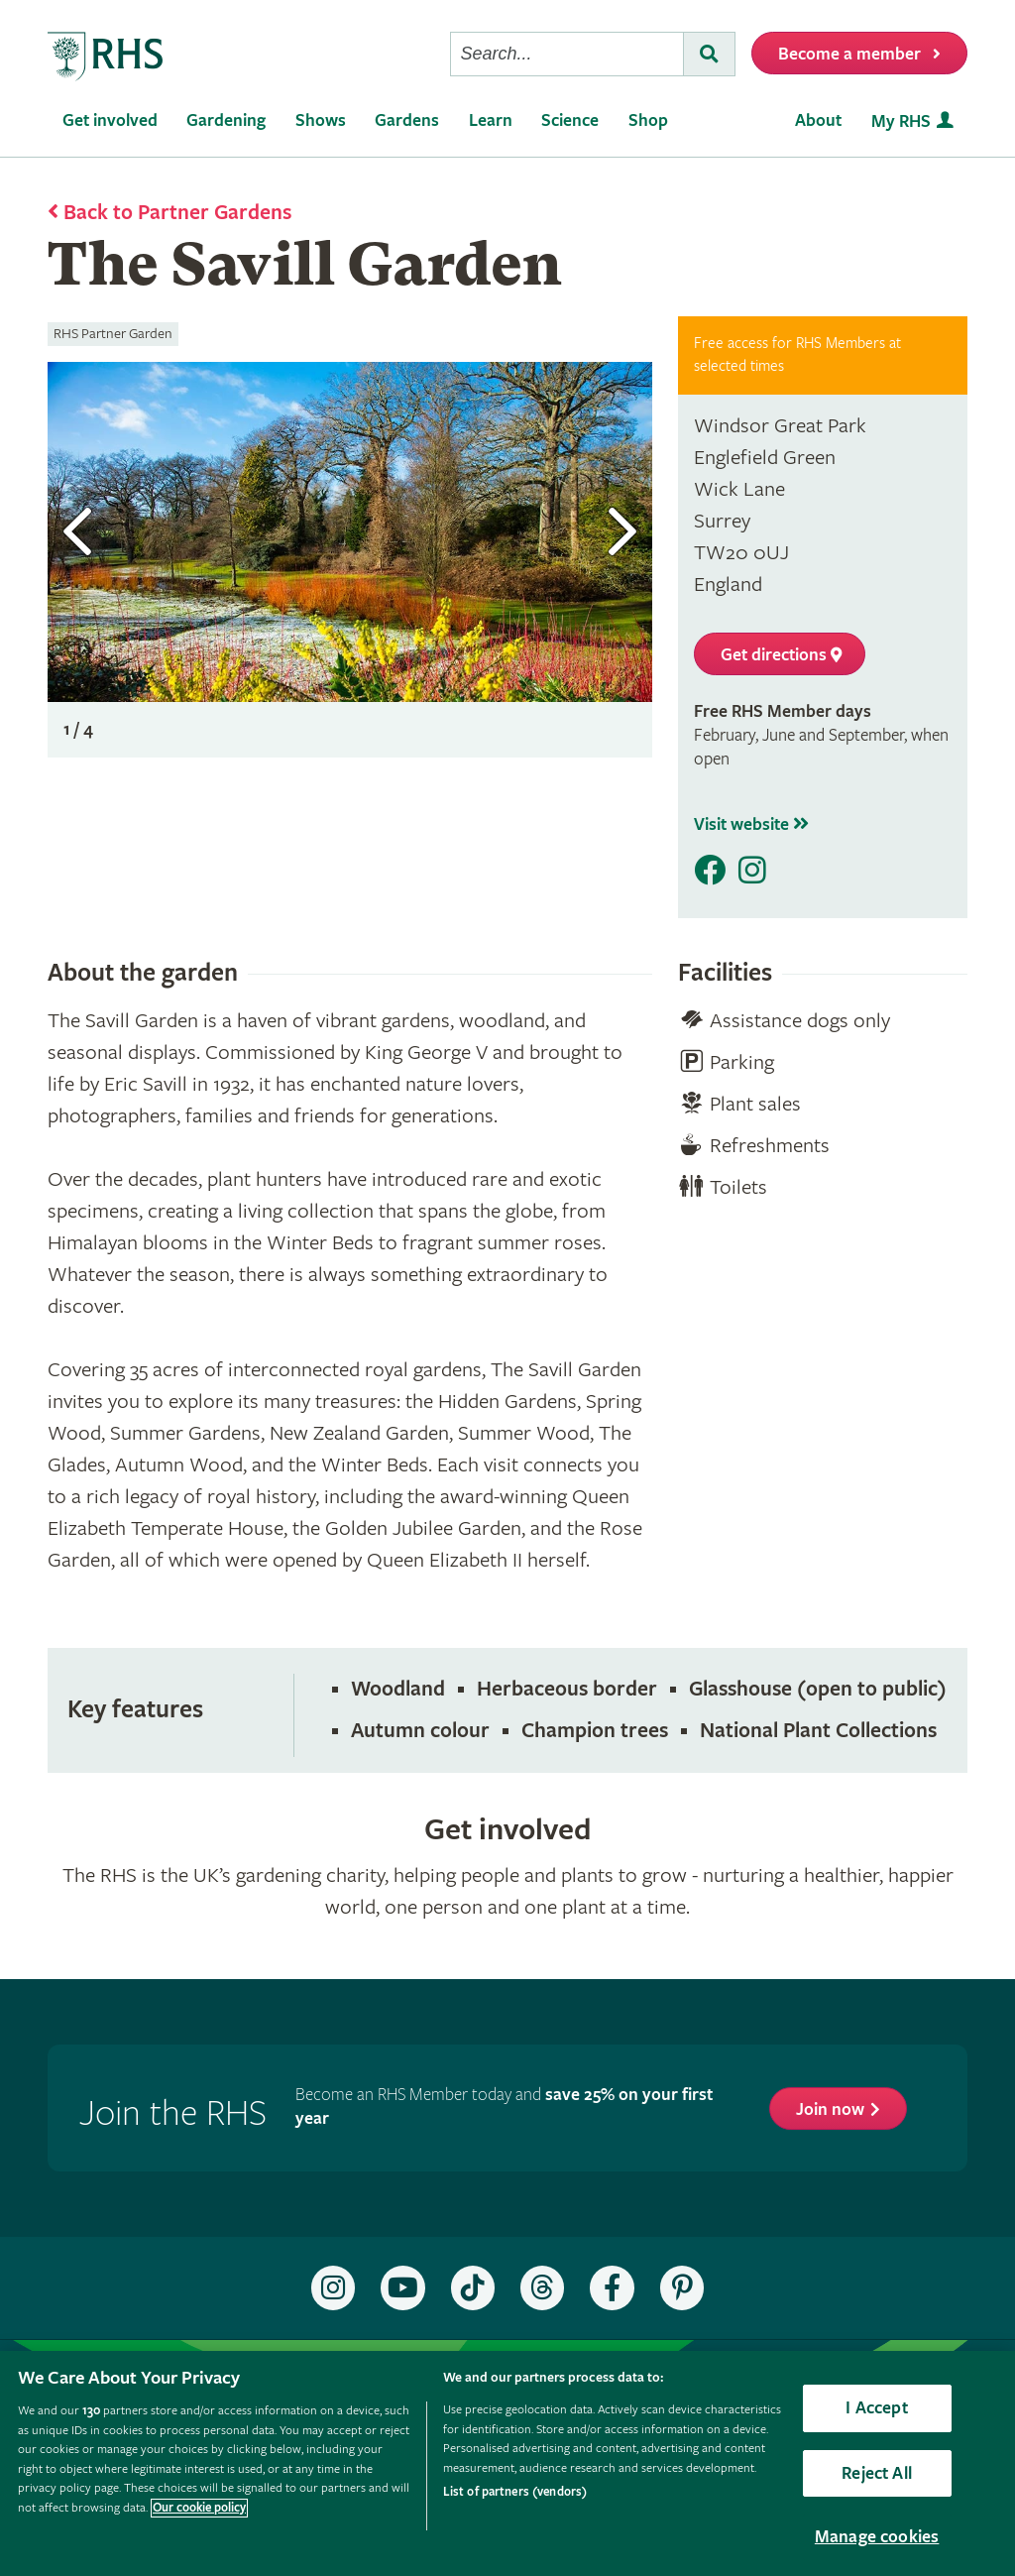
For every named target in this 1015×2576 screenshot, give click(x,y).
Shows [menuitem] (320, 120)
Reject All (877, 2473)
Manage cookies (877, 2536)
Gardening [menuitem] (226, 120)
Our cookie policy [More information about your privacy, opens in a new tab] (199, 2508)
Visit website (751, 824)
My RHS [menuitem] (901, 121)
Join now (830, 2109)
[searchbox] (567, 54)
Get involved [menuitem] (110, 120)
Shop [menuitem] (648, 120)
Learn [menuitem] (490, 120)
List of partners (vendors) (515, 2492)
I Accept (876, 2408)
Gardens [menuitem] (407, 120)
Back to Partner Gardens (177, 213)
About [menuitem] (818, 120)
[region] (507, 2463)
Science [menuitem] (570, 120)
